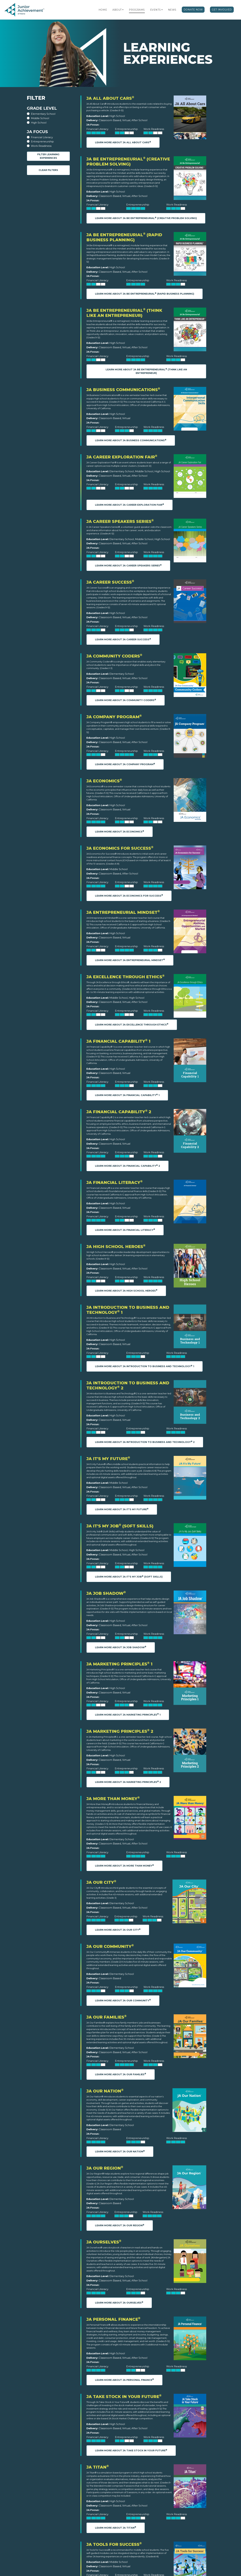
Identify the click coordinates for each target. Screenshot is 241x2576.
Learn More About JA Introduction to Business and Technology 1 (144, 1366)
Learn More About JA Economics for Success (129, 895)
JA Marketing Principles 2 (119, 1731)
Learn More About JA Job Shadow (120, 1647)
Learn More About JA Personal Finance (124, 2379)
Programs (137, 9)
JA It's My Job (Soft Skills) (119, 1526)
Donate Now (193, 9)
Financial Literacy (42, 137)
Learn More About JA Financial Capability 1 (127, 1095)
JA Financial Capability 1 (118, 1041)
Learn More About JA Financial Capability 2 (127, 1165)
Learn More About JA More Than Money (124, 1865)
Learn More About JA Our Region (119, 2225)
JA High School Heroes (115, 1246)
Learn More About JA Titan (115, 2527)
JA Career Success (110, 582)
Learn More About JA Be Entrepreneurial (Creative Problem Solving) (146, 218)
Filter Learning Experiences (48, 156)
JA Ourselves (103, 2242)
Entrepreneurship (42, 141)
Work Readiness (41, 145)
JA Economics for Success (119, 848)
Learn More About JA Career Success (123, 639)
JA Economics (104, 780)
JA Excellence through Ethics (125, 976)
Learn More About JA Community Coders (125, 700)
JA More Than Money (113, 1798)
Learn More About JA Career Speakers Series (128, 565)
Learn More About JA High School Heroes (126, 1290)
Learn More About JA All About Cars (123, 142)
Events (155, 9)
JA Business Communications (123, 389)
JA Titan (97, 2467)
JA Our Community (110, 1946)
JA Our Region (104, 2168)
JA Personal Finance (113, 2319)
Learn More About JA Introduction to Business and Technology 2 (145, 1442)
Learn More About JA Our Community (123, 2000)
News (172, 9)
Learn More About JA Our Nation (120, 2151)
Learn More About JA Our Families (120, 2074)
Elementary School (43, 113)
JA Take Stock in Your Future (124, 2396)
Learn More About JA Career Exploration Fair (129, 504)
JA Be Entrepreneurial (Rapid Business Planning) (124, 237)
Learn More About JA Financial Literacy (125, 1229)
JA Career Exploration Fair (121, 457)
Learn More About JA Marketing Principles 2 (128, 1782)
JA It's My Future (108, 1458)
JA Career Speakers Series (120, 521)
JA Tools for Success (114, 2544)
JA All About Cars (110, 98)
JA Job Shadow (106, 1593)
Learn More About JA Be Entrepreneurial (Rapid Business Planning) (144, 293)
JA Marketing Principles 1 (119, 1664)
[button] (123, 9)
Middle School (40, 118)
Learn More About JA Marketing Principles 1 (127, 1714)
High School (38, 122)
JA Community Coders (114, 656)
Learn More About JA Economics (119, 831)
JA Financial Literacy (114, 1182)
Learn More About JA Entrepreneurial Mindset (130, 960)
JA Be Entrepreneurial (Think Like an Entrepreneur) (124, 313)
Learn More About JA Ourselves (119, 2302)
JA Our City (101, 1882)
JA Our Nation (105, 2091)
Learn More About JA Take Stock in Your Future (131, 2450)
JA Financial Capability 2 (118, 1111)
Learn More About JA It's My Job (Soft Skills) (129, 1576)
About (117, 9)
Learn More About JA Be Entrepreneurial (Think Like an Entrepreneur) (146, 371)
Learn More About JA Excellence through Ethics (131, 1024)
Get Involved (222, 9)
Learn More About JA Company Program (125, 764)
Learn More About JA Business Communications (130, 440)
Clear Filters (48, 170)
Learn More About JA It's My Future (122, 1509)
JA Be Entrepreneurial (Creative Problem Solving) (128, 162)
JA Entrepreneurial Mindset (123, 912)
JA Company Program (114, 716)
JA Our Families (106, 2017)
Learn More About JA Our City (118, 1929)
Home (103, 9)
